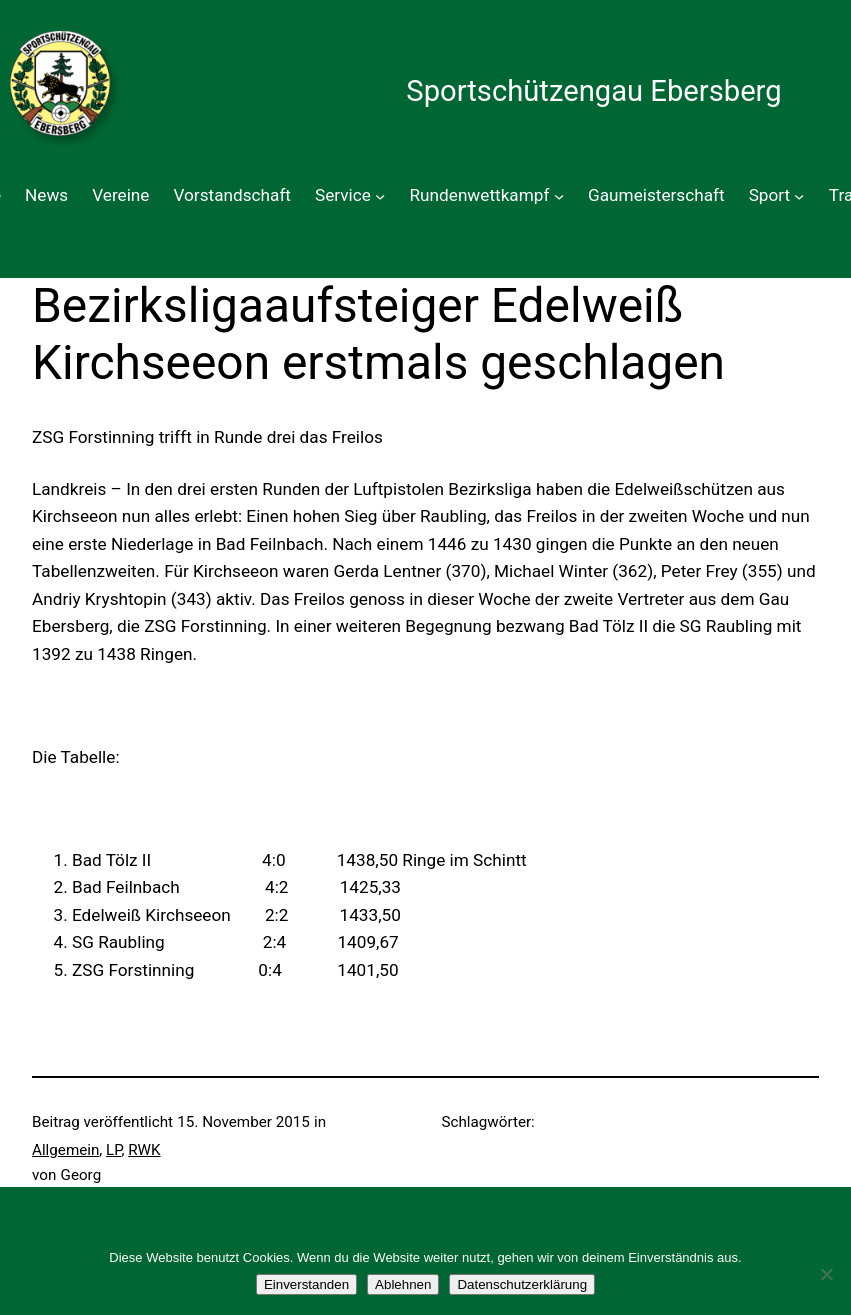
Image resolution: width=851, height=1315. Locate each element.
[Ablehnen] (826, 1274)
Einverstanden (306, 1284)
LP (113, 1150)
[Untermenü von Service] (380, 196)
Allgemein (65, 1150)
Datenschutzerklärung (522, 1284)
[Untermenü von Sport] (799, 196)
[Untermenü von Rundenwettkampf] (559, 196)
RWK (144, 1150)
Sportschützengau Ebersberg (593, 91)
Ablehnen (403, 1284)
